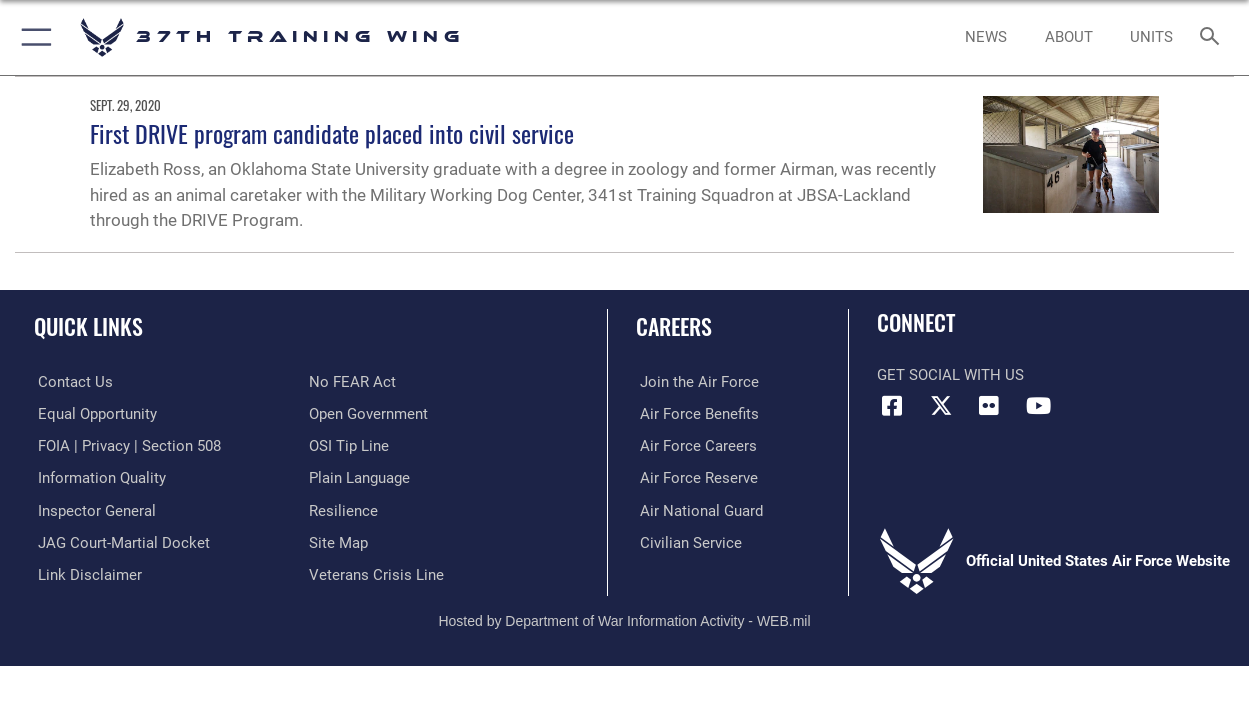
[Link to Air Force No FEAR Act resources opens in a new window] (352, 382)
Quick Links (88, 325)
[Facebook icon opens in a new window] (892, 406)
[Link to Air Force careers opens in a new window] (694, 445)
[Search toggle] (1214, 38)
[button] (32, 37)
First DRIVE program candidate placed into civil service (332, 133)
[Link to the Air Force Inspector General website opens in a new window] (93, 509)
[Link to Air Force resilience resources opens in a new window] (343, 509)
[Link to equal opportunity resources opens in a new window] (93, 414)
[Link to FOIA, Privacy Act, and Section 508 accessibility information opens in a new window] (125, 445)
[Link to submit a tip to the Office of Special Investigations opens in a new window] (349, 445)
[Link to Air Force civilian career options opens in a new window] (687, 541)
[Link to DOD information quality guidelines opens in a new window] (98, 477)
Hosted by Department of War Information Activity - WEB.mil (624, 618)
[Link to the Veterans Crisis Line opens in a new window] (376, 573)
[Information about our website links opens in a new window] (86, 573)
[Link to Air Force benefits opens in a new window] (695, 414)
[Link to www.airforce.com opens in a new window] (695, 382)
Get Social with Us (950, 375)
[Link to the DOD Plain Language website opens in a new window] (359, 477)
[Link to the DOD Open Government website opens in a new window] (368, 414)
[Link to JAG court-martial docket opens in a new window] (120, 541)
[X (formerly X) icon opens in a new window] (941, 406)
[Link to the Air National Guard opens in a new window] (697, 509)
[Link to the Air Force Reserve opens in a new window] (695, 477)
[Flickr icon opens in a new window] (989, 406)
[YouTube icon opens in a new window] (1038, 406)
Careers (674, 325)
